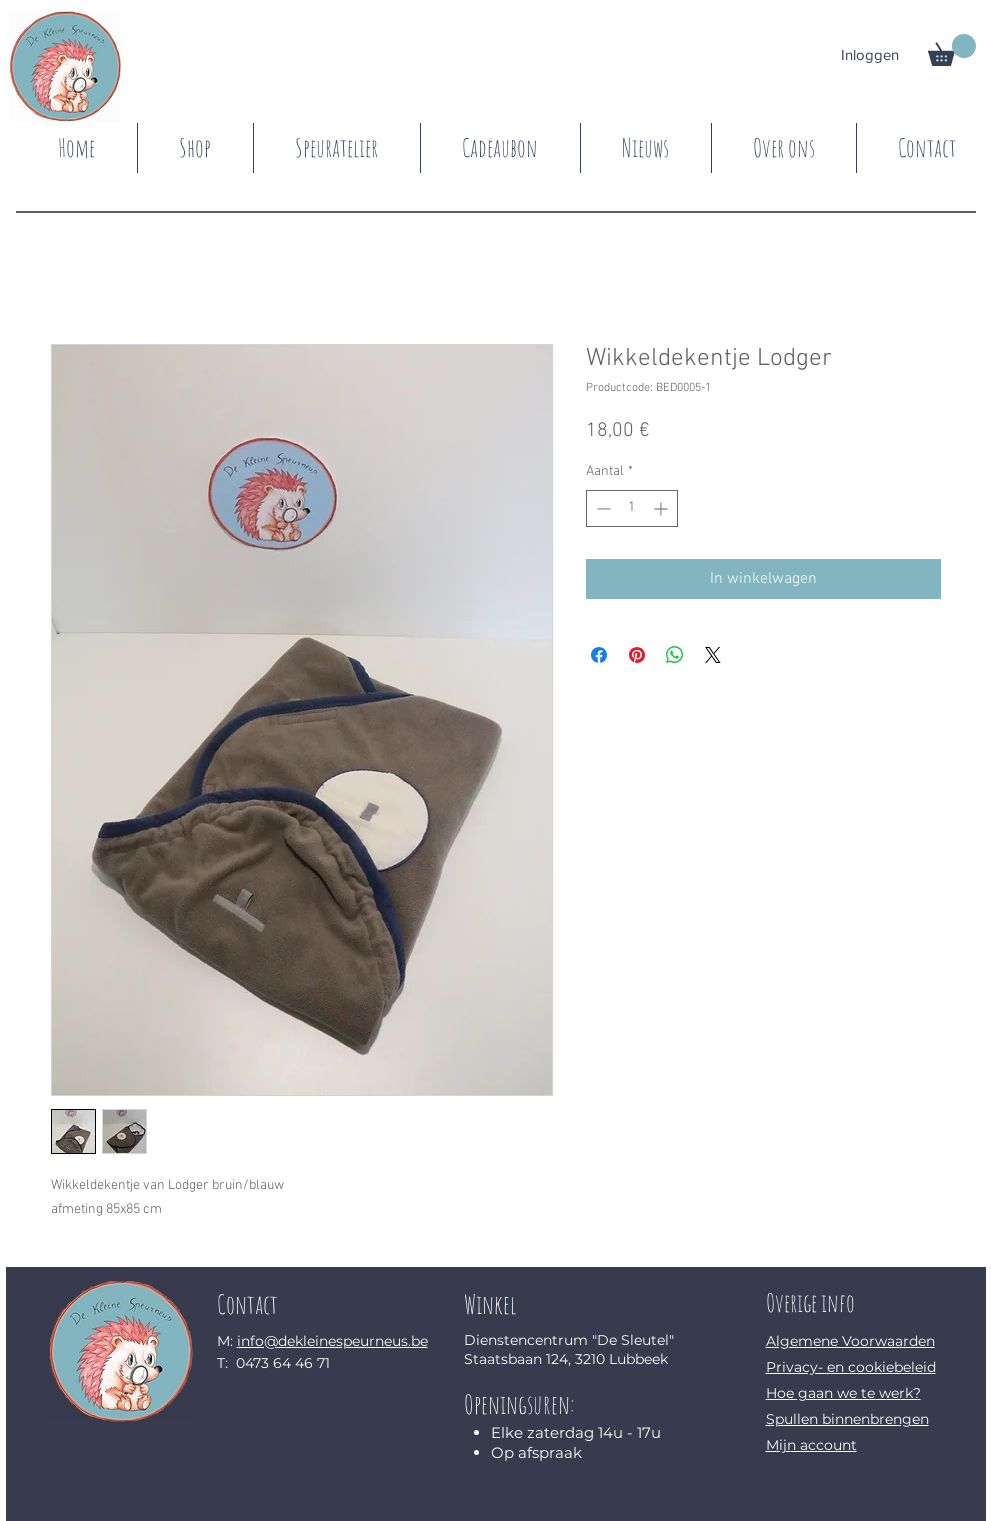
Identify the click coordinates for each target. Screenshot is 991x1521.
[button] (952, 50)
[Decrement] (601, 508)
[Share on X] (713, 655)
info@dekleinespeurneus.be (332, 1341)
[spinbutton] (632, 508)
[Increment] (662, 508)
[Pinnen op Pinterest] (637, 655)
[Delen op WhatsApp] (675, 655)
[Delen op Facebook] (599, 655)
